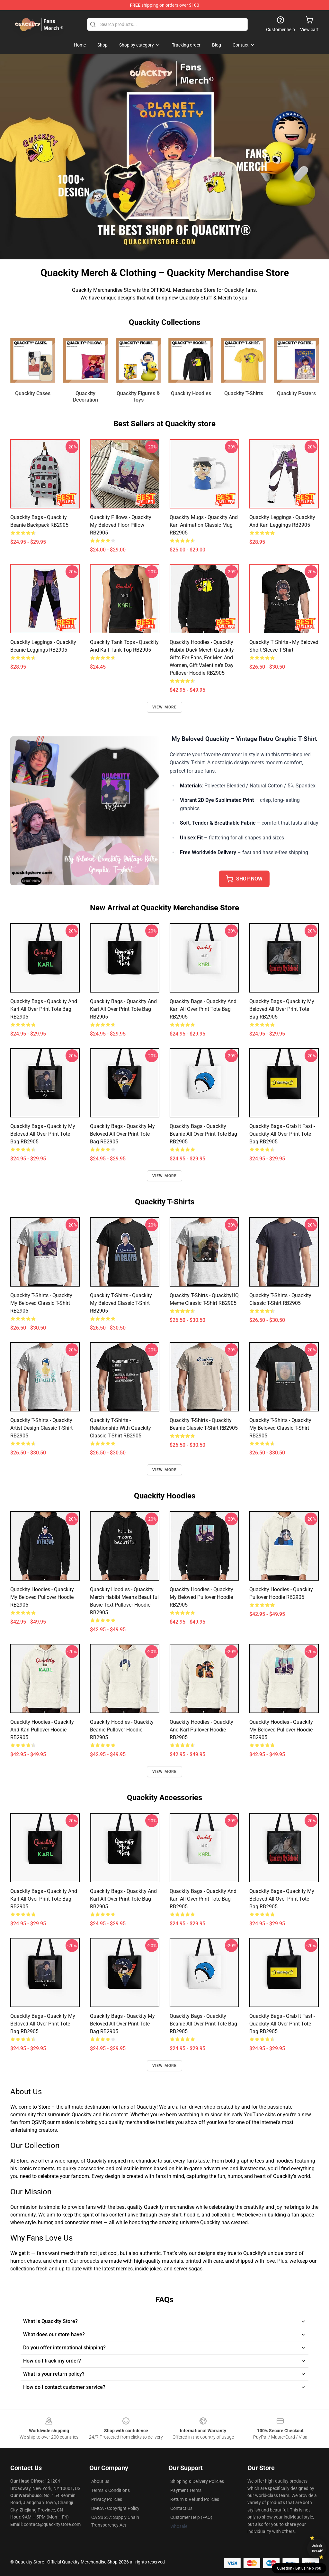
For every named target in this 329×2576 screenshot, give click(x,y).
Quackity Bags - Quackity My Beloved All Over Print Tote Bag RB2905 (281, 1009)
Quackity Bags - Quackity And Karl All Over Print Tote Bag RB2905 (43, 1009)
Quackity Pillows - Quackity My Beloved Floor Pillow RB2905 (120, 525)
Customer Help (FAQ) (191, 2517)
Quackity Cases (32, 393)
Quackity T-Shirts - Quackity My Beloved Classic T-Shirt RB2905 (41, 1303)
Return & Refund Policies (194, 2499)
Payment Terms (185, 2490)
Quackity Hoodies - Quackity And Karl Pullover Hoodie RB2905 (42, 1729)
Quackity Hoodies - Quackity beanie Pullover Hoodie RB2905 (122, 1729)
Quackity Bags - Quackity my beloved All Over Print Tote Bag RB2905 (42, 1134)
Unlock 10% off (317, 2548)
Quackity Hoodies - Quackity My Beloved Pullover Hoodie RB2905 (201, 1597)
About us (100, 2481)
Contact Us (181, 2508)
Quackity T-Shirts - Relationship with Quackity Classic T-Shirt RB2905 (120, 1428)
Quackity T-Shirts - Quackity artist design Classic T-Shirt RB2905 (41, 1428)
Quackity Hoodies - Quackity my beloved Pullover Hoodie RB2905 (42, 1597)
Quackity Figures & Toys (138, 396)
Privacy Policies (106, 2499)
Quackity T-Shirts (243, 393)
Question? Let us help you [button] (299, 2568)
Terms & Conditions (110, 2490)
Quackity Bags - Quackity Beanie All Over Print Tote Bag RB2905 (203, 1134)
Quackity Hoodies (191, 393)
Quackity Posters (296, 393)
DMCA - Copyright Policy (115, 2508)
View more (164, 707)
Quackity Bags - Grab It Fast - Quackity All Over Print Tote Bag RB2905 (282, 1134)
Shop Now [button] (244, 879)
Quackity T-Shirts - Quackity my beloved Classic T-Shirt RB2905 (121, 1303)
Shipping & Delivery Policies (197, 2481)
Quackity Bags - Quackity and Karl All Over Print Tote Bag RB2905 (203, 1009)
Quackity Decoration (85, 396)
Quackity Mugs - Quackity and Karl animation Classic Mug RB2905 (204, 525)
